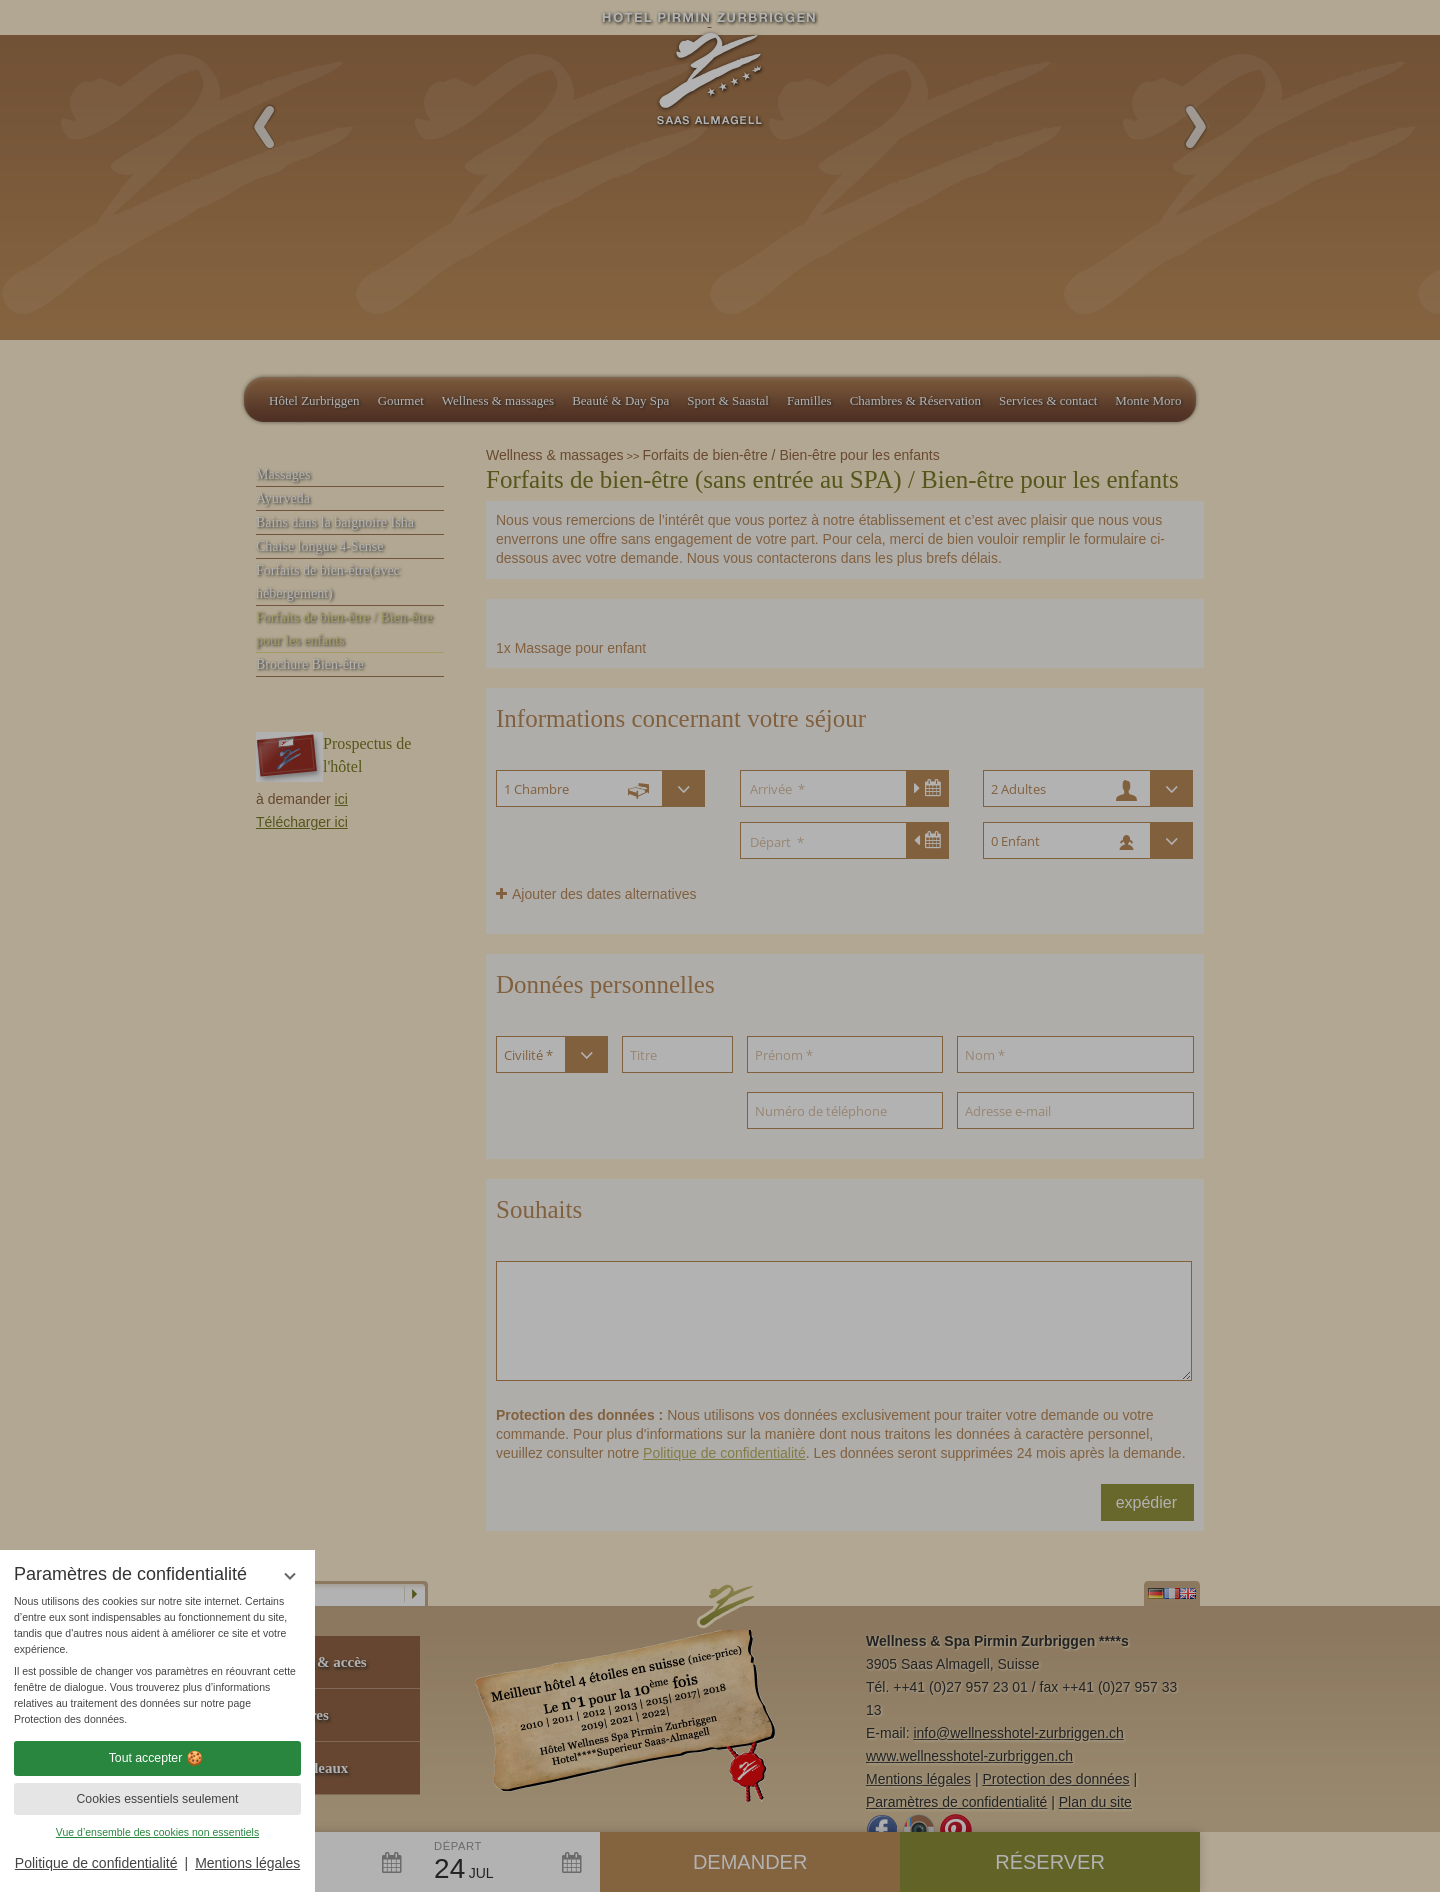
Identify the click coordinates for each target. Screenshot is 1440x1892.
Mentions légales (247, 1863)
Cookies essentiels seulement (157, 1799)
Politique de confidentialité (96, 1863)
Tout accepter (158, 1758)
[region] (157, 1660)
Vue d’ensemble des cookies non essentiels (157, 1832)
